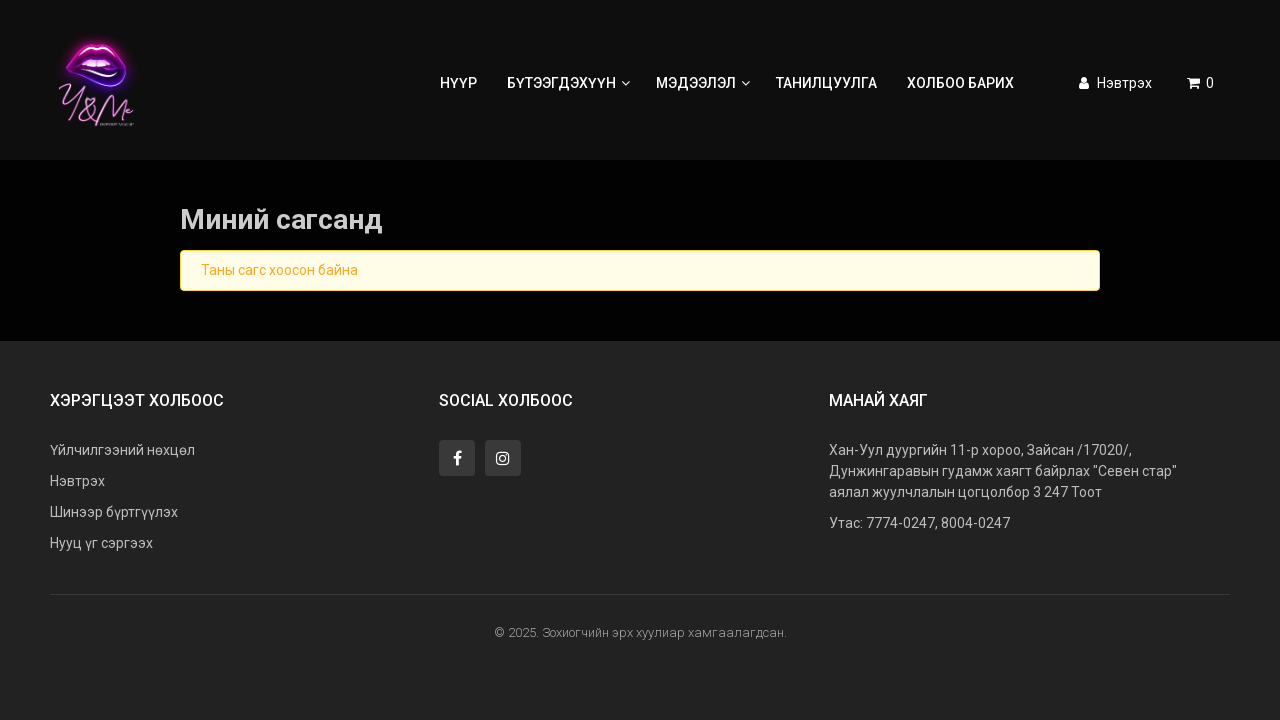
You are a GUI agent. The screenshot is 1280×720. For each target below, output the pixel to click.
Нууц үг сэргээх (101, 543)
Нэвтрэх (1113, 83)
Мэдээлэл (705, 83)
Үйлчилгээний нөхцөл (122, 450)
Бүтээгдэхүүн (570, 83)
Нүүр (458, 83)
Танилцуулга (826, 83)
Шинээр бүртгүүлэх (114, 512)
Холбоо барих (960, 83)
